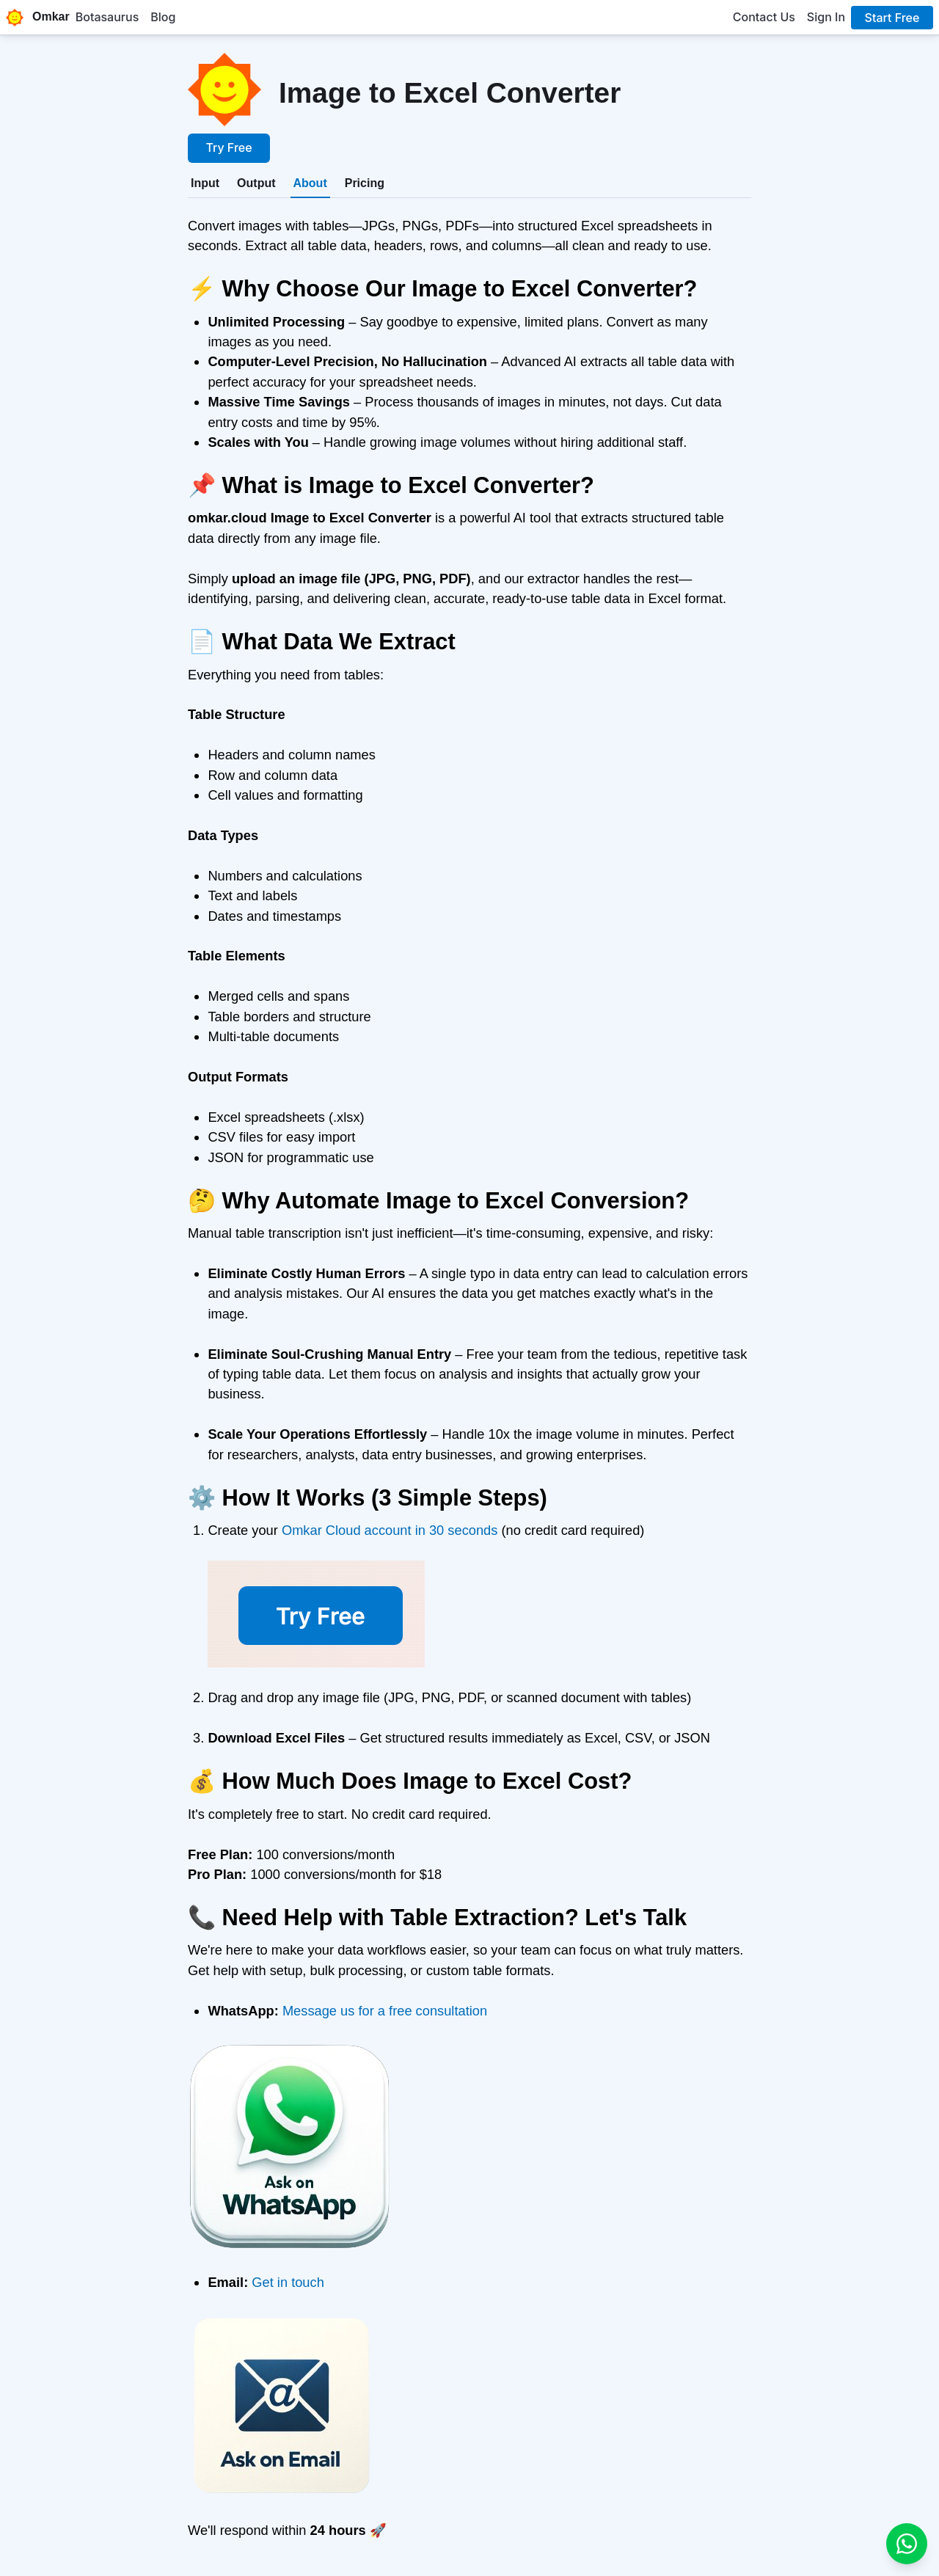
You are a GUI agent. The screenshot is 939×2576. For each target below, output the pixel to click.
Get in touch (288, 2282)
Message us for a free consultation (384, 2010)
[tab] (205, 183)
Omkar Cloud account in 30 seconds (389, 1530)
